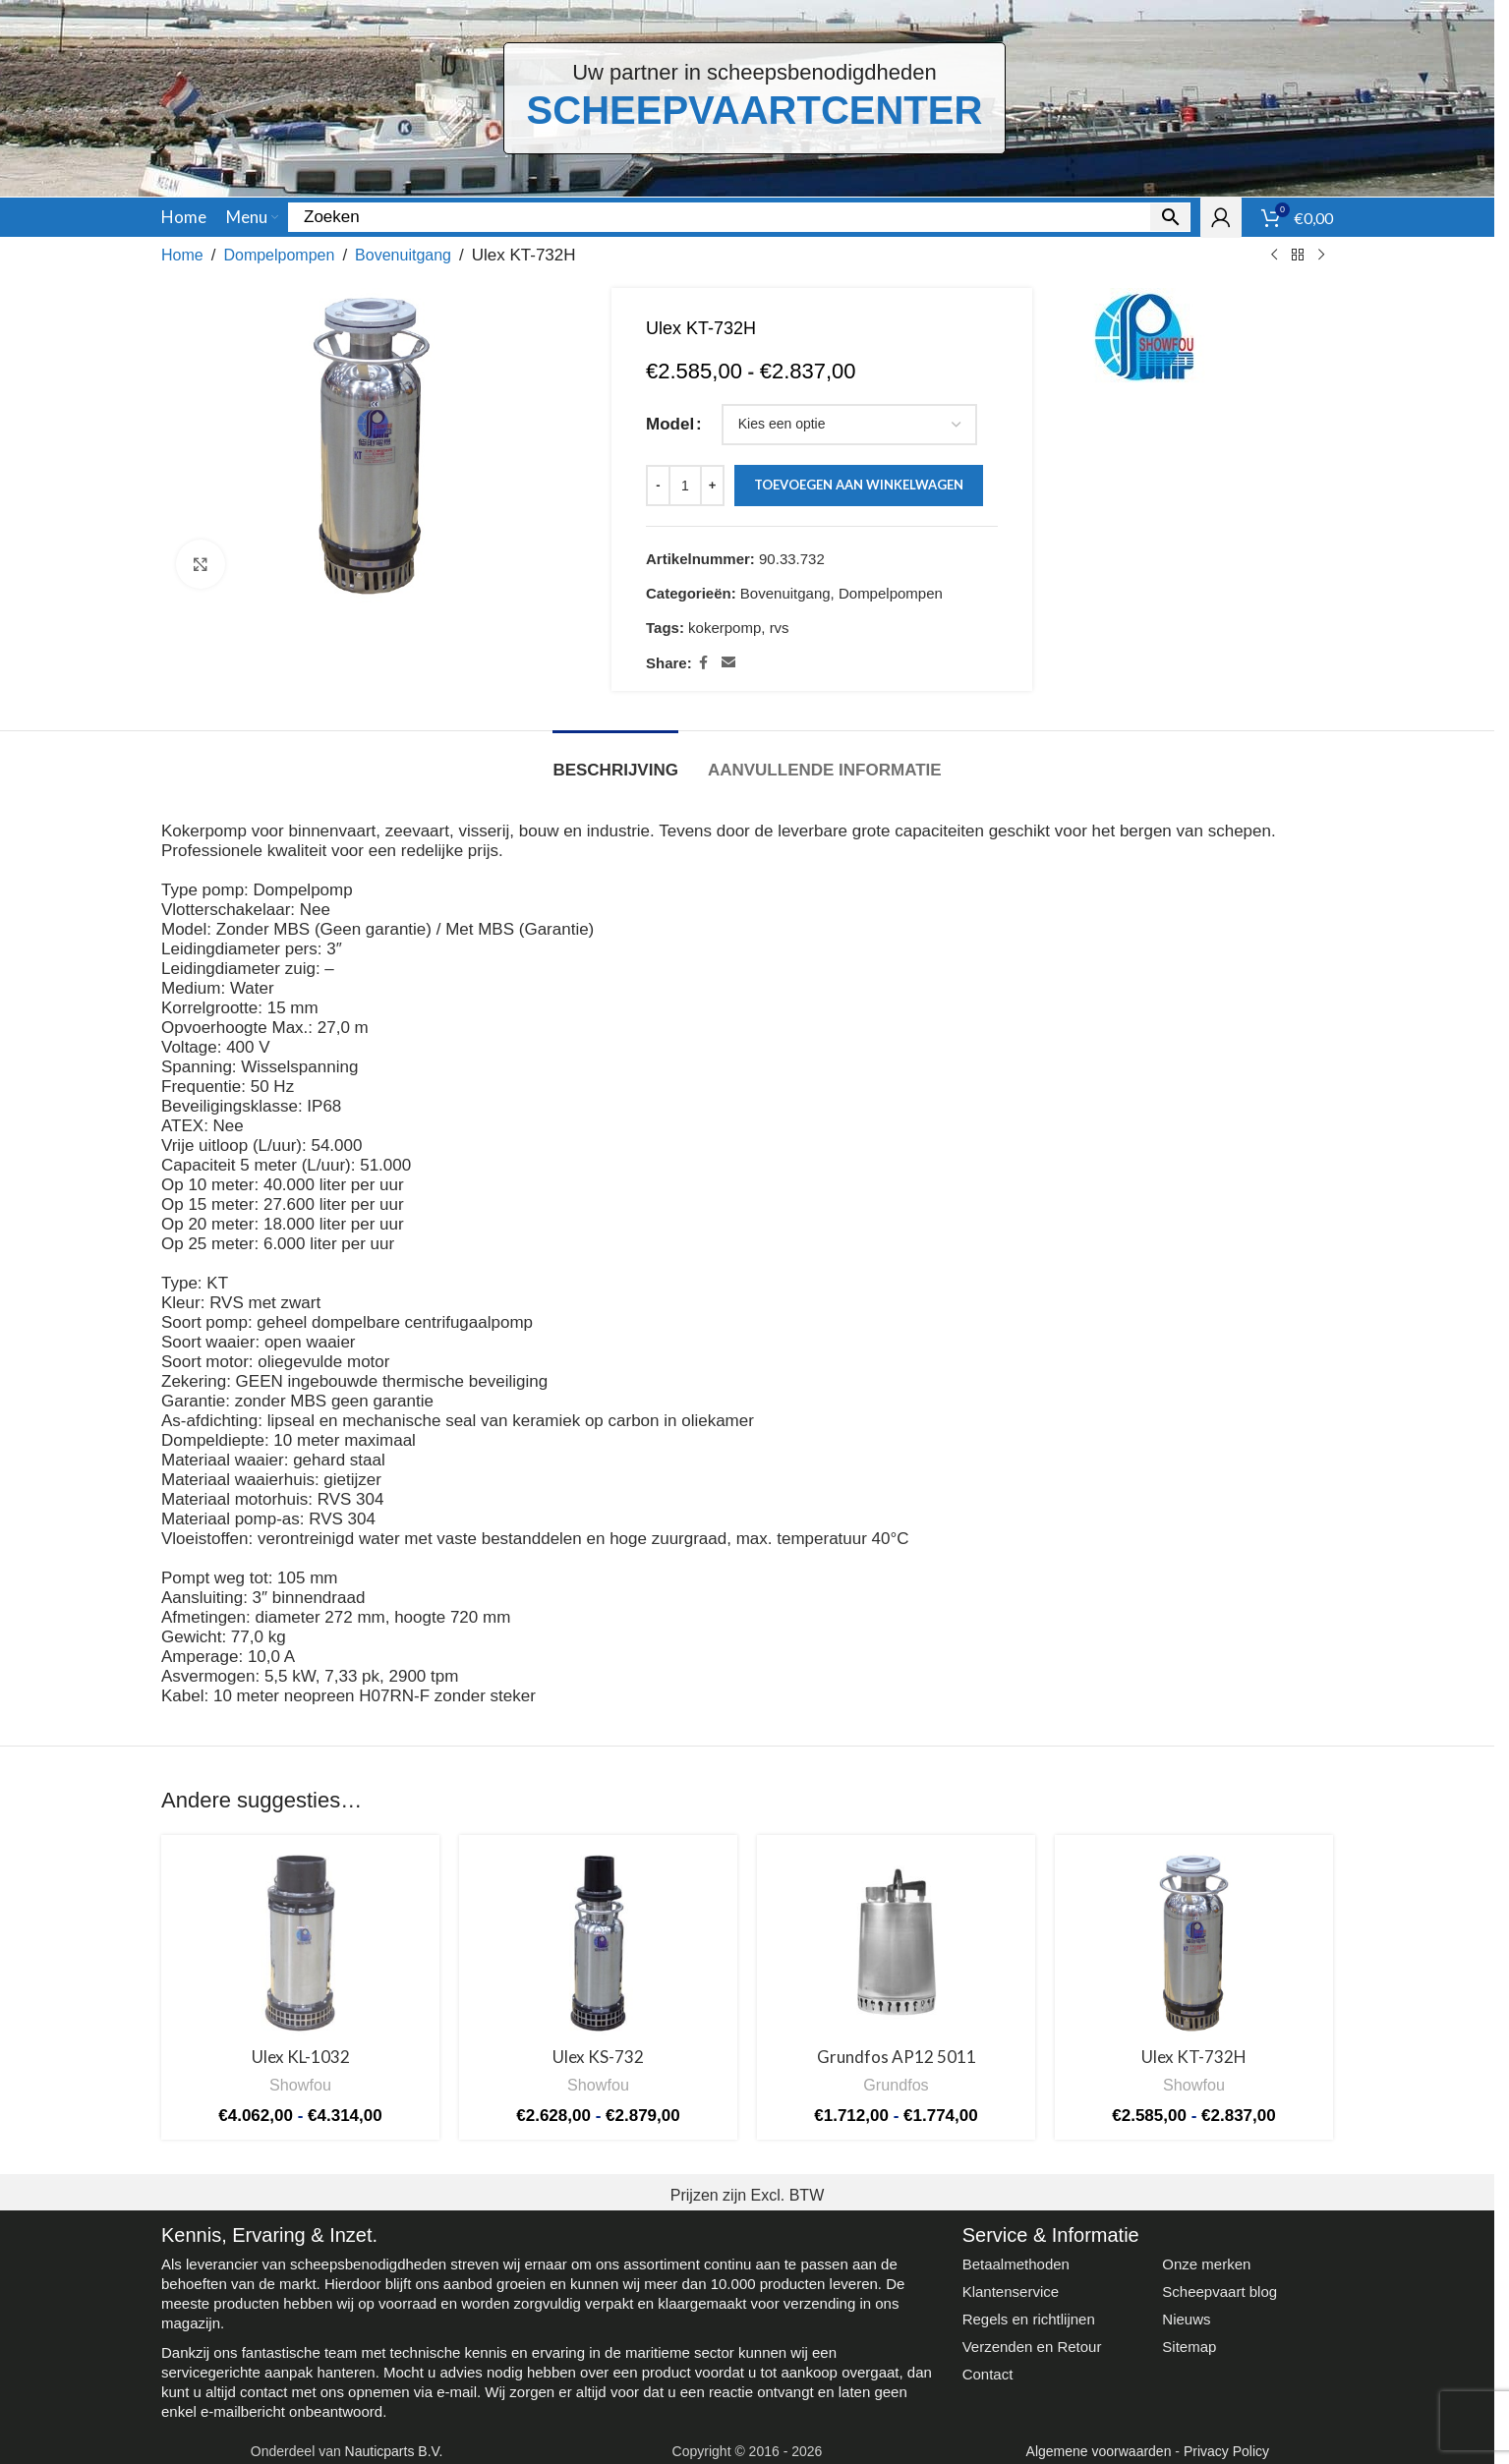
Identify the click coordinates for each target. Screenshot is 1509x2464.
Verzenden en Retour (1032, 2346)
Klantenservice (1010, 2291)
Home (182, 255)
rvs (779, 627)
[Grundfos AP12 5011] (896, 1943)
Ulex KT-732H (1194, 2056)
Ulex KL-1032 (301, 2056)
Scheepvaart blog (1219, 2291)
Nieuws (1186, 2319)
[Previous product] (1274, 255)
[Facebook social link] (704, 663)
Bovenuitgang (403, 255)
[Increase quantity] (712, 485)
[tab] (615, 760)
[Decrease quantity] (658, 485)
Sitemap (1189, 2346)
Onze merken (1206, 2264)
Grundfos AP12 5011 (896, 2056)
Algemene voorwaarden (1099, 2451)
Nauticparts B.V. (394, 2451)
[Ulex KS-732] (598, 1943)
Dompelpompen (278, 255)
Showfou (300, 2084)
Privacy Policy (1226, 2451)
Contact (988, 2374)
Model (670, 425)
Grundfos (895, 2084)
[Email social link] (728, 663)
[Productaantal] (685, 485)
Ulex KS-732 (598, 2056)
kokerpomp (724, 627)
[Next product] (1321, 255)
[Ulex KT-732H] (1194, 1943)
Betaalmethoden (1016, 2264)
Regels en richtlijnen (1028, 2319)
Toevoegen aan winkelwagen (858, 484)
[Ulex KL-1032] (300, 1943)
